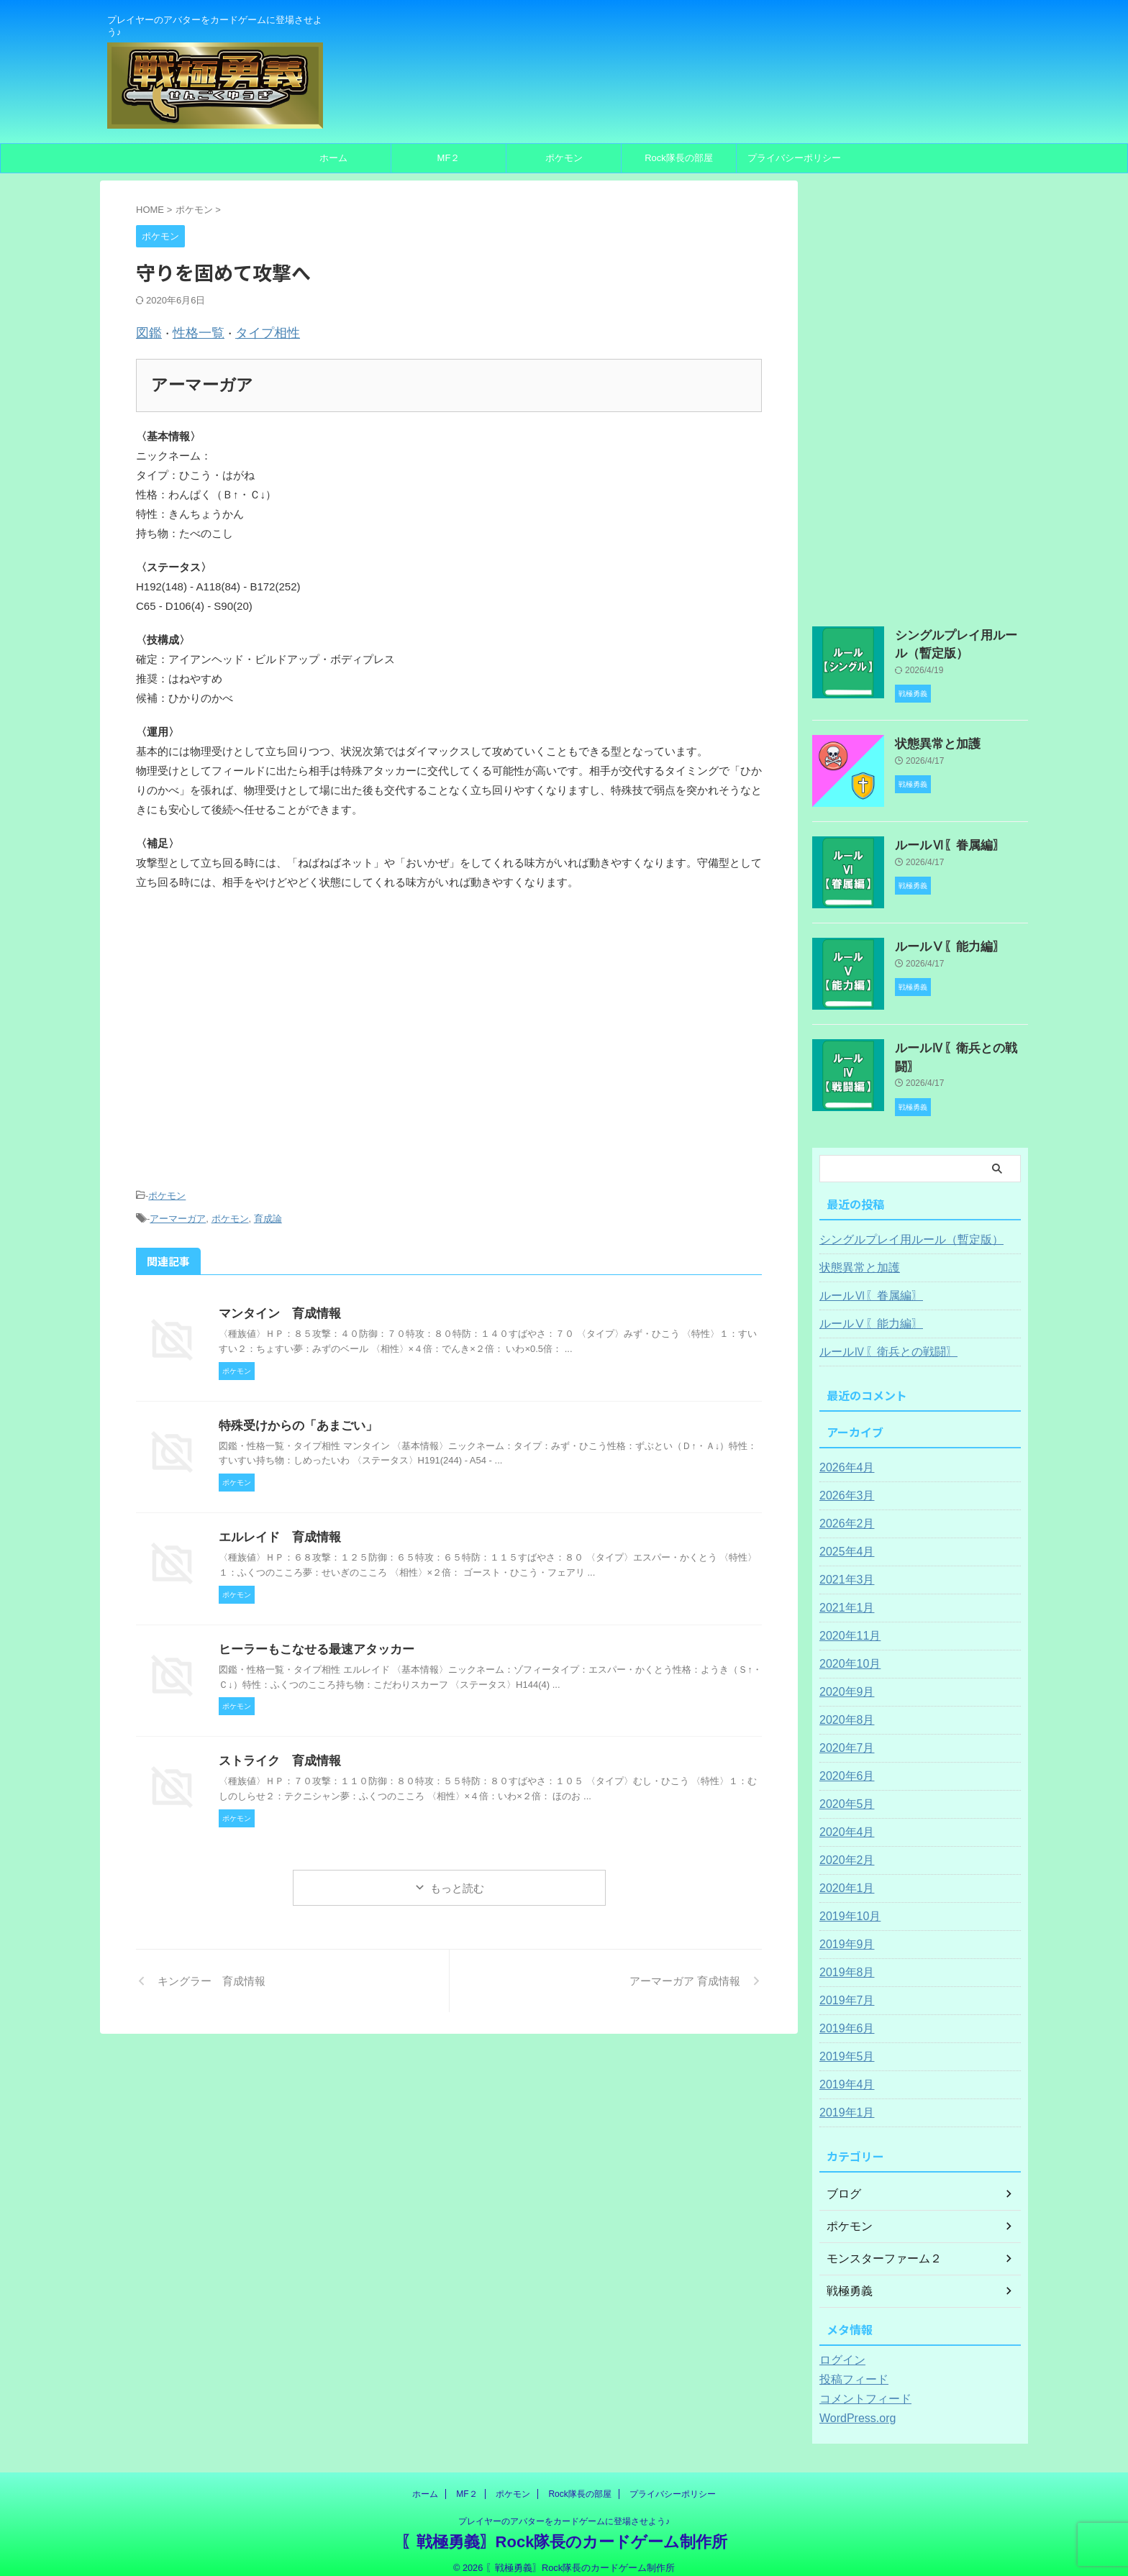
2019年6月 (843, 2016)
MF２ (448, 157)
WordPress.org (852, 2406)
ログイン (839, 2348)
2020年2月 (843, 1848)
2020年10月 (846, 1652)
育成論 (268, 1210)
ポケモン (564, 157)
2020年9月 (843, 1680)
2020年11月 (846, 1624)
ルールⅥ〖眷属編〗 (940, 840)
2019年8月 (843, 1960)
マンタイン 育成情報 (276, 1303)
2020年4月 (843, 1820)
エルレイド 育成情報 (276, 1526)
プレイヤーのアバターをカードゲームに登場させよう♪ (564, 2509)
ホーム (333, 157)
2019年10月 (846, 1904)
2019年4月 (843, 2072)
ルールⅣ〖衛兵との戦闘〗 (955, 1043)
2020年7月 (843, 1736)
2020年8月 (843, 1708)
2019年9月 (843, 1932)
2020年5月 (843, 1792)
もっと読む (457, 1877)
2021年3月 (843, 1568)
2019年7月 (843, 1988)
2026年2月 (843, 1511)
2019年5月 (843, 2044)
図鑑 (147, 331)
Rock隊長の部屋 (679, 157)
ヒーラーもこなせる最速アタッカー (311, 1638)
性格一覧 (190, 331)
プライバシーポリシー (794, 157)
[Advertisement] (449, 1051)
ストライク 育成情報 (276, 1750)
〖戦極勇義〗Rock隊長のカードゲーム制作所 (564, 2530)
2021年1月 (843, 1596)
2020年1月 (843, 1876)
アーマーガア (178, 1210)
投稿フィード (849, 2367)
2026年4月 (843, 1455)
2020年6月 (843, 1764)
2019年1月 (843, 2100)
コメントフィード (859, 2387)
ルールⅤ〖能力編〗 (940, 941)
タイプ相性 (249, 331)
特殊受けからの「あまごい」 (293, 1415)
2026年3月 (843, 1483)
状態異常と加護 (930, 738)
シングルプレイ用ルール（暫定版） (900, 1227)
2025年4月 (843, 1539)
